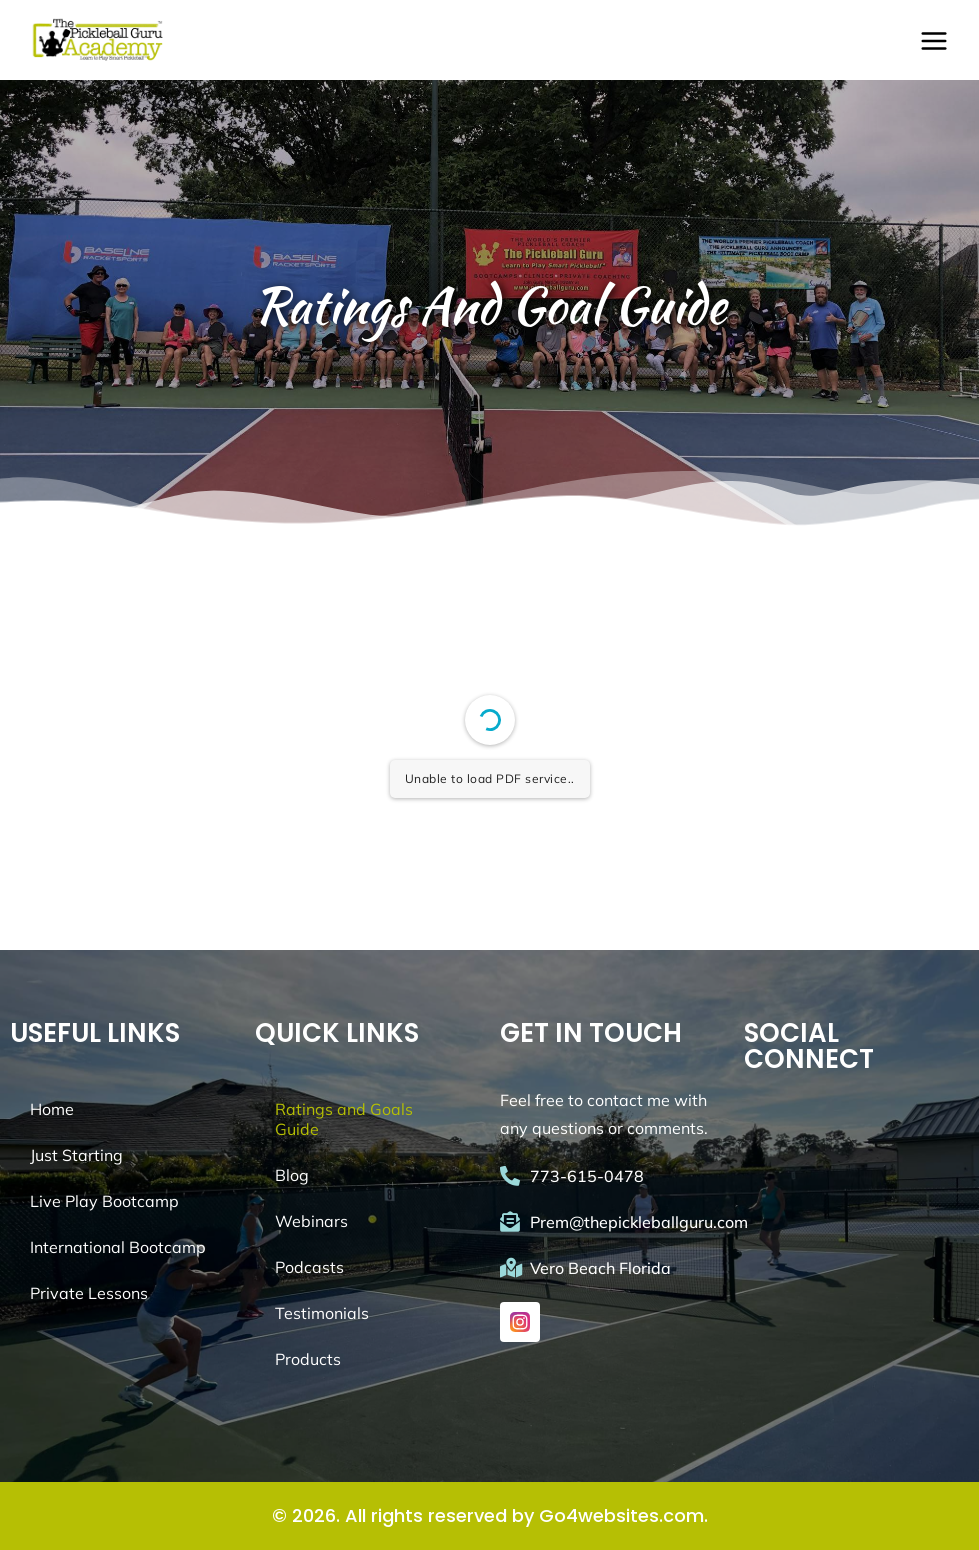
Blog (292, 1175)
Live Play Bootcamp (104, 1201)
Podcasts (309, 1267)
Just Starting (76, 1155)
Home (52, 1109)
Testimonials (322, 1313)
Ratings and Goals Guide (344, 1119)
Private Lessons (89, 1293)
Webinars (311, 1221)
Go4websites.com (621, 1515)
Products (308, 1359)
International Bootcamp (118, 1247)
